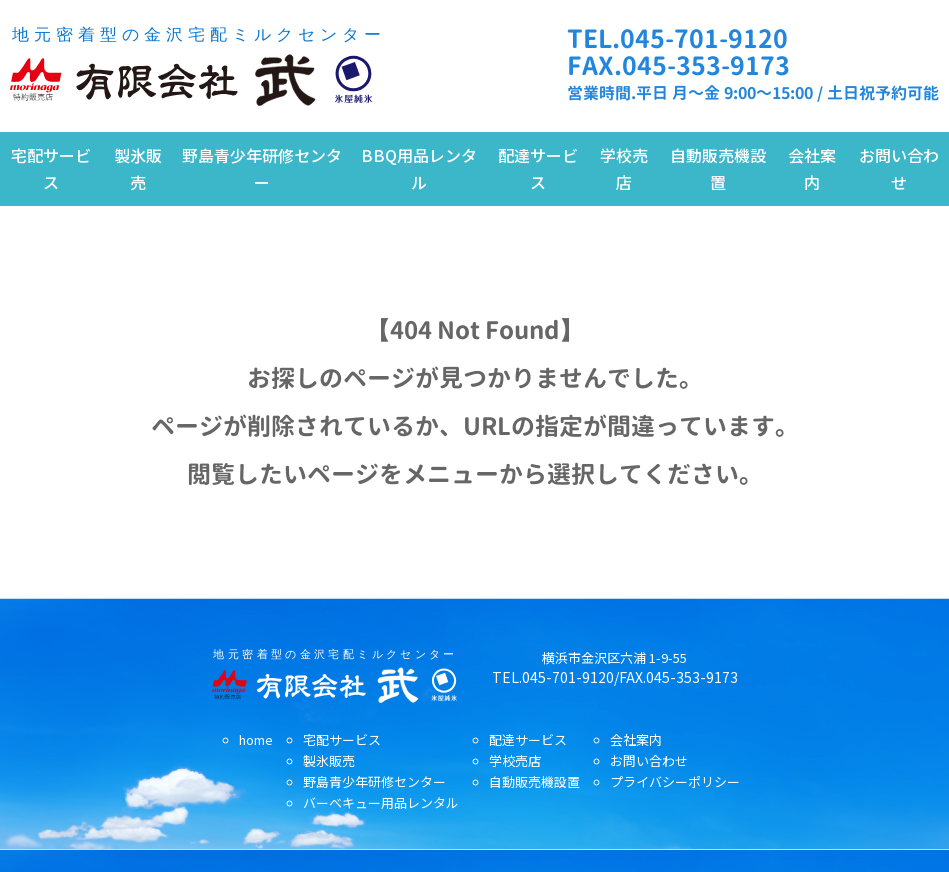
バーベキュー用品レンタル (381, 802)
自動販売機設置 (718, 168)
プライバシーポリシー (675, 781)
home (256, 739)
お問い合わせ (899, 168)
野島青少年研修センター (262, 168)
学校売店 (624, 168)
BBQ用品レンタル (419, 168)
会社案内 (812, 168)
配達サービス (538, 168)
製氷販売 (138, 168)
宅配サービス (51, 168)
